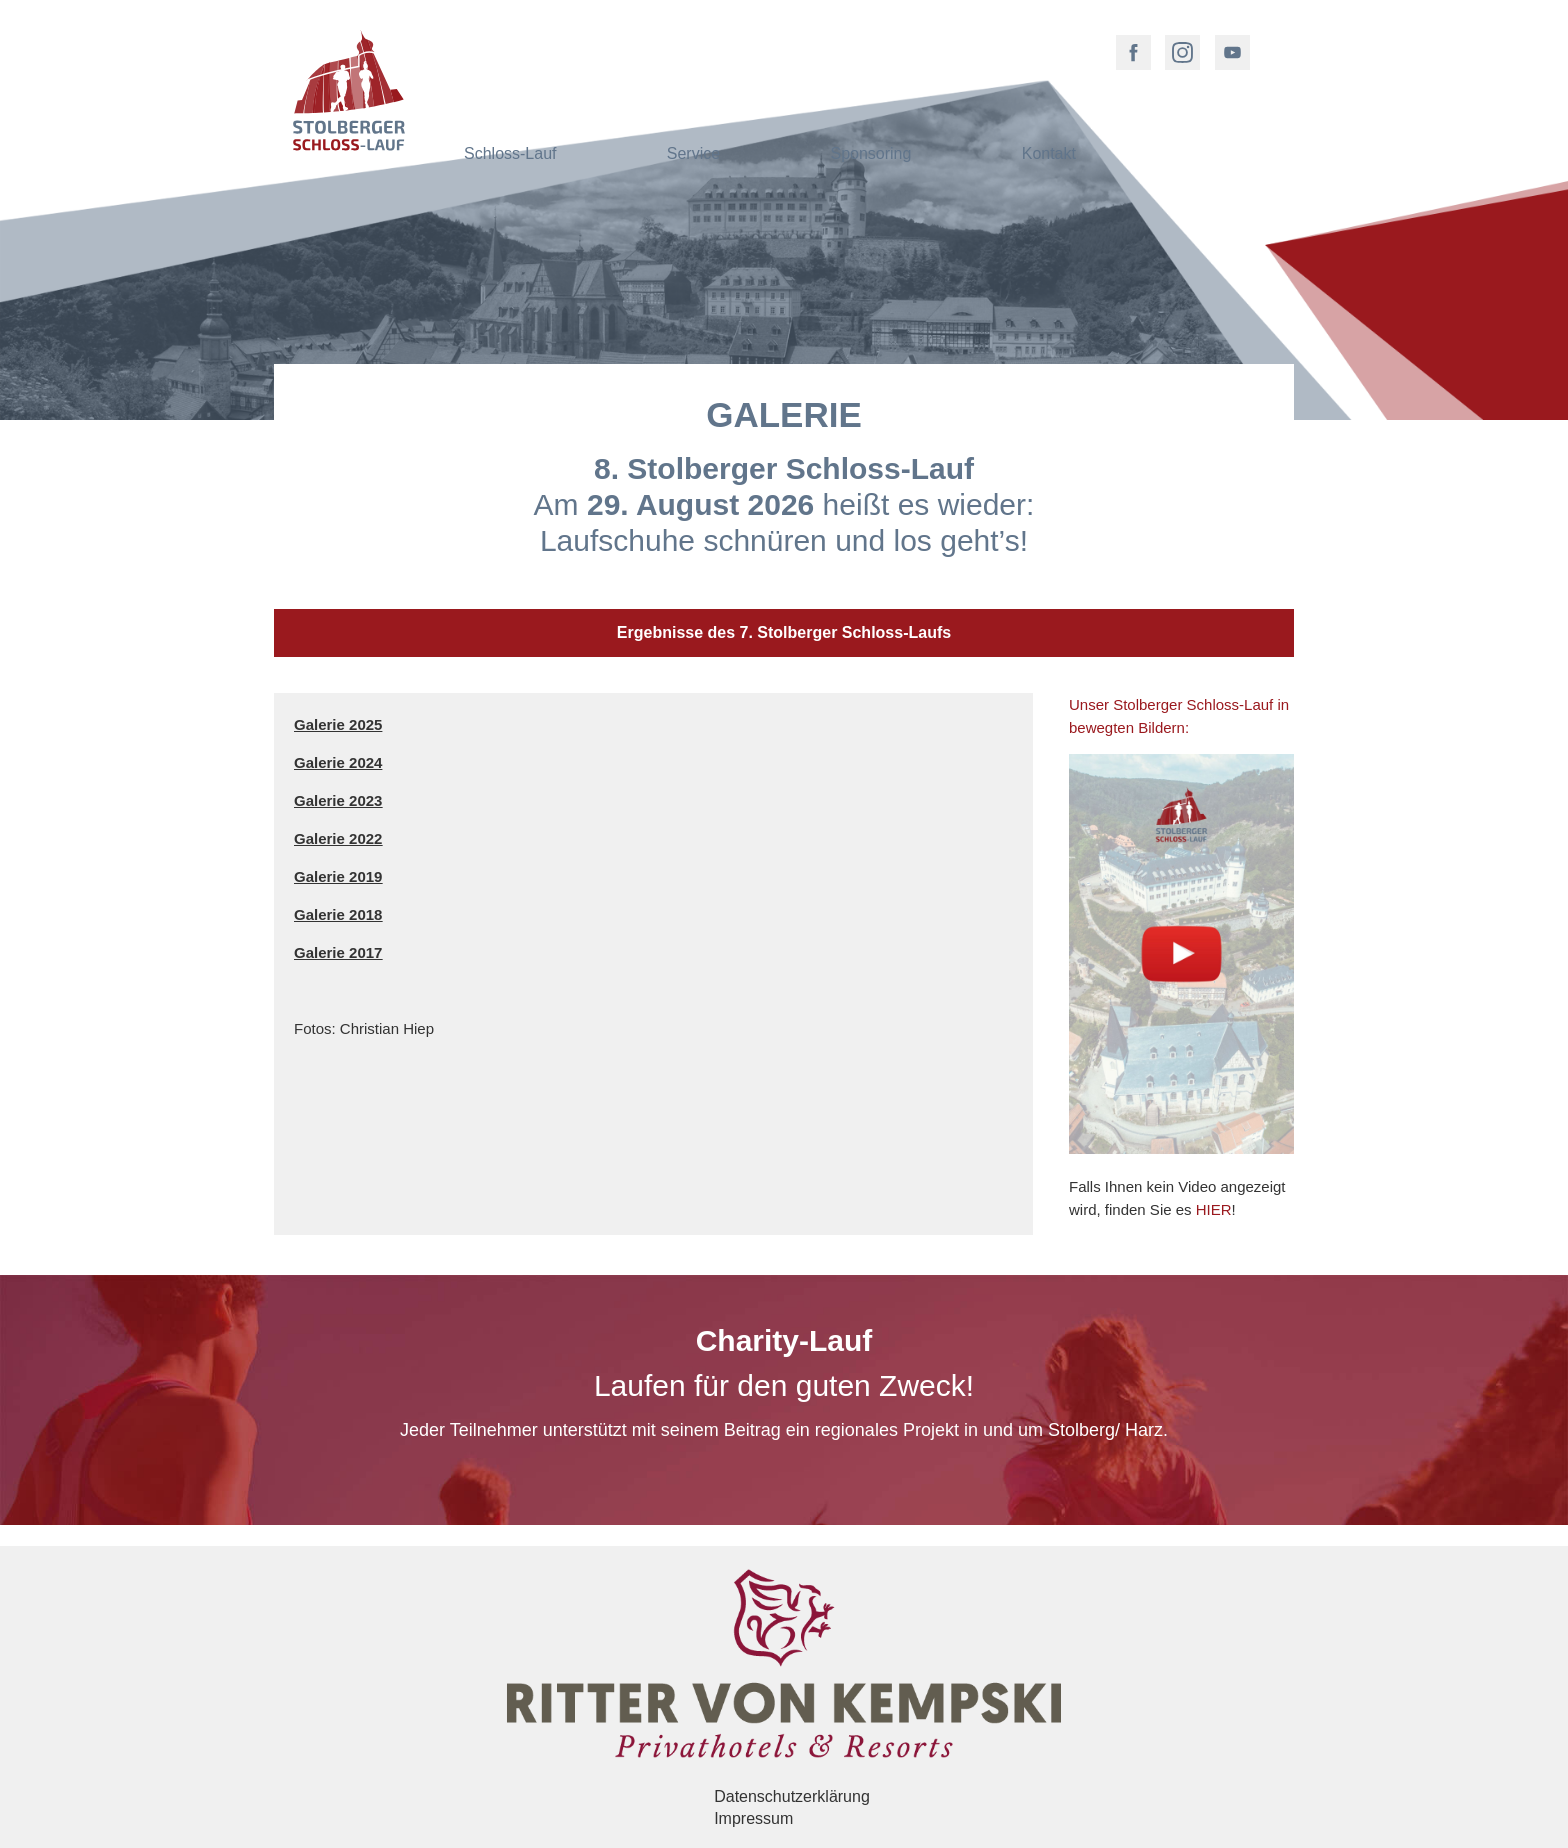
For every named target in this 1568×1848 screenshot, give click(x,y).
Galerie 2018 (338, 914)
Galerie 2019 (338, 876)
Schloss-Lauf (510, 44)
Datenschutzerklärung (792, 1796)
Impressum (753, 1818)
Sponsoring (870, 44)
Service (693, 44)
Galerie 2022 (338, 838)
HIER (1214, 1209)
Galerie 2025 (338, 724)
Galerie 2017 (338, 952)
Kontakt (1049, 44)
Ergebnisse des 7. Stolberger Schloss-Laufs (784, 632)
